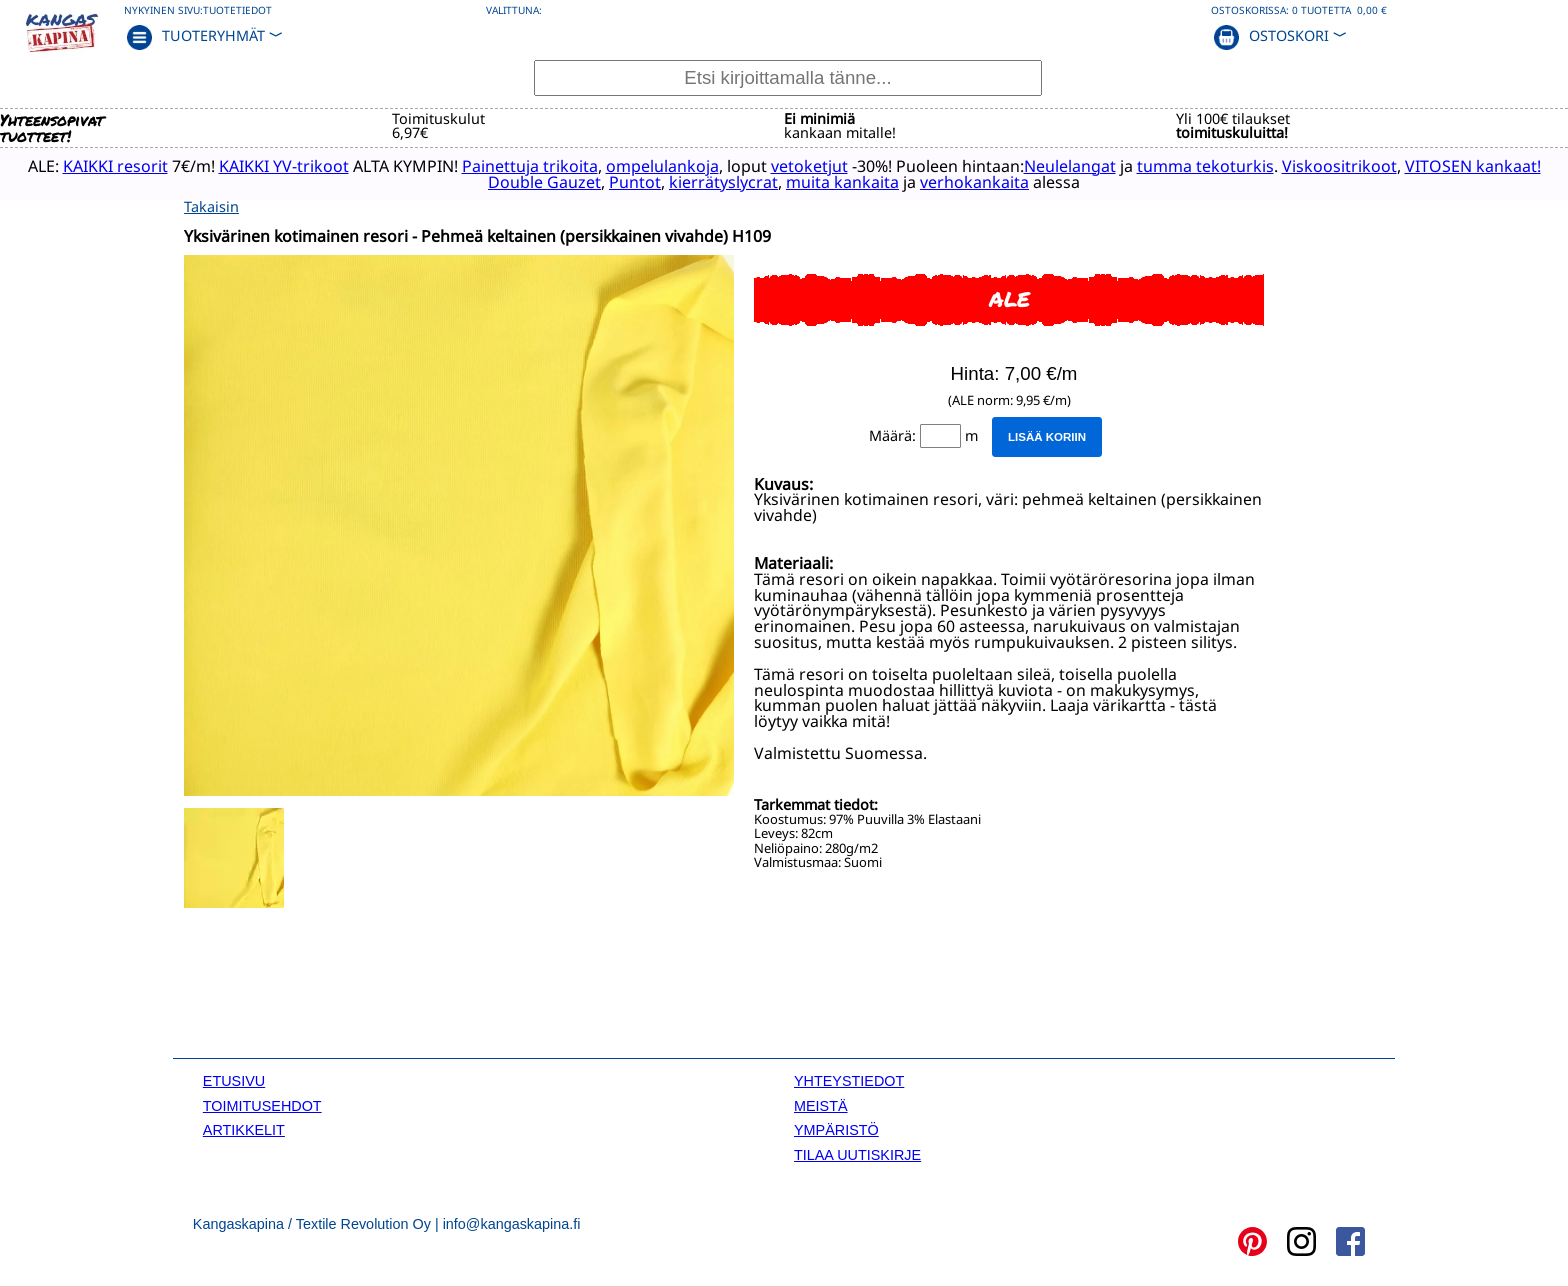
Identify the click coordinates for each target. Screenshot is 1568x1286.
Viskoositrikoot (1339, 166)
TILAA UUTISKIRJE (857, 1155)
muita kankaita (842, 182)
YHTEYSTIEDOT (849, 1081)
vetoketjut (809, 166)
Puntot (635, 182)
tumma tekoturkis (1205, 166)
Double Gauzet (544, 182)
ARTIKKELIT (244, 1130)
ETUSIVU (234, 1081)
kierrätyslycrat (723, 182)
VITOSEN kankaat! (1473, 166)
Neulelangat (1070, 166)
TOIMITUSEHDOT (262, 1106)
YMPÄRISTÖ (836, 1130)
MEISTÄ (821, 1106)
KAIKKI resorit (115, 166)
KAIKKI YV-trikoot (284, 166)
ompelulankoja (662, 166)
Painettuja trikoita (530, 166)
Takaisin (211, 206)
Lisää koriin (1047, 437)
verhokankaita (974, 182)
